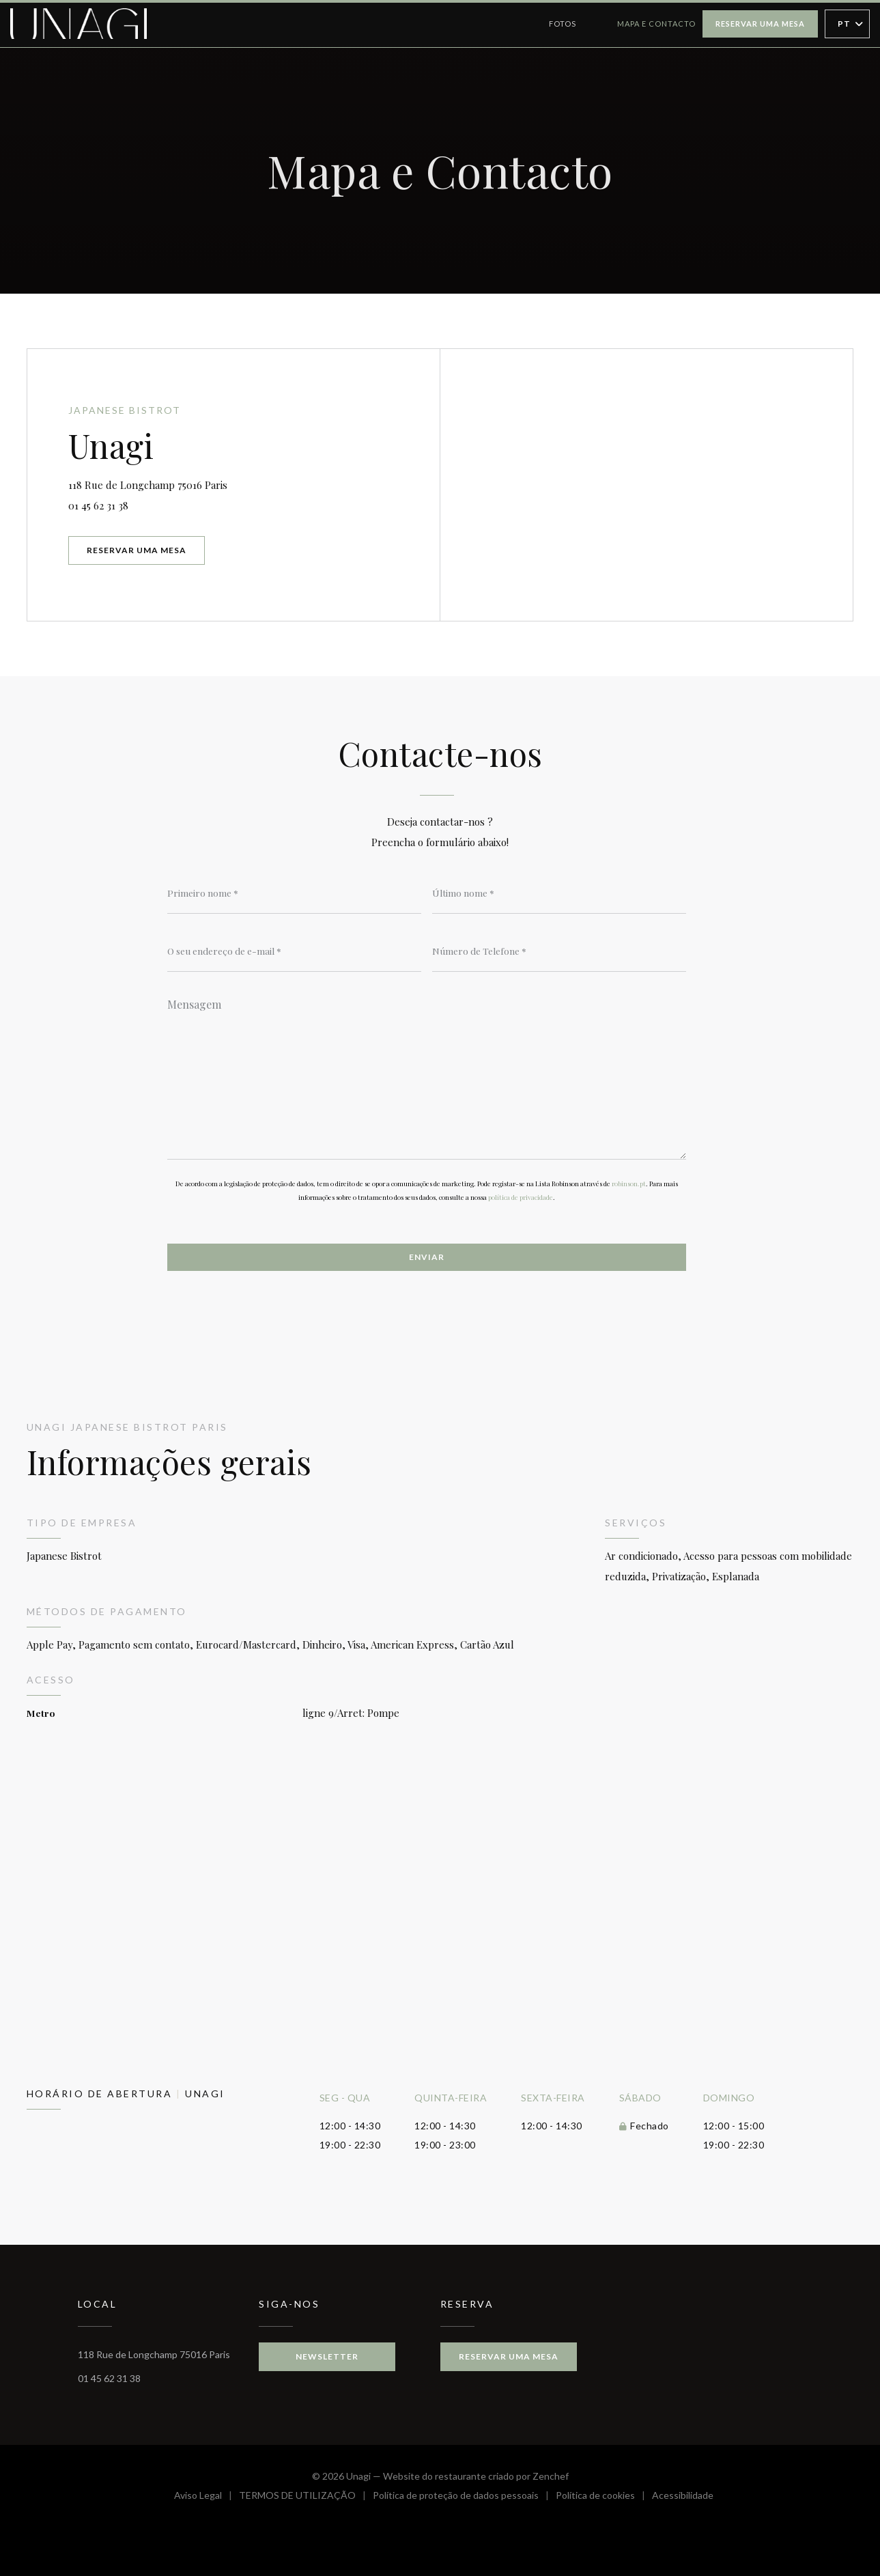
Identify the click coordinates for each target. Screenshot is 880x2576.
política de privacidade (520, 1197)
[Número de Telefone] (559, 951)
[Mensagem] (426, 1074)
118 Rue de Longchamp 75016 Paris (205, 483)
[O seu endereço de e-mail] (294, 951)
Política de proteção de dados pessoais (464, 2497)
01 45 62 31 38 (98, 505)
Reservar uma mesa (760, 23)
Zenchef (551, 2476)
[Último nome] (559, 893)
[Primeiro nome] (294, 893)
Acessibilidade (682, 2497)
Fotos (562, 23)
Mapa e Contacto (656, 23)
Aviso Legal (206, 2497)
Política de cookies (604, 2497)
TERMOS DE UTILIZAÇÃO (306, 2497)
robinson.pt (629, 1183)
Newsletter (327, 2356)
